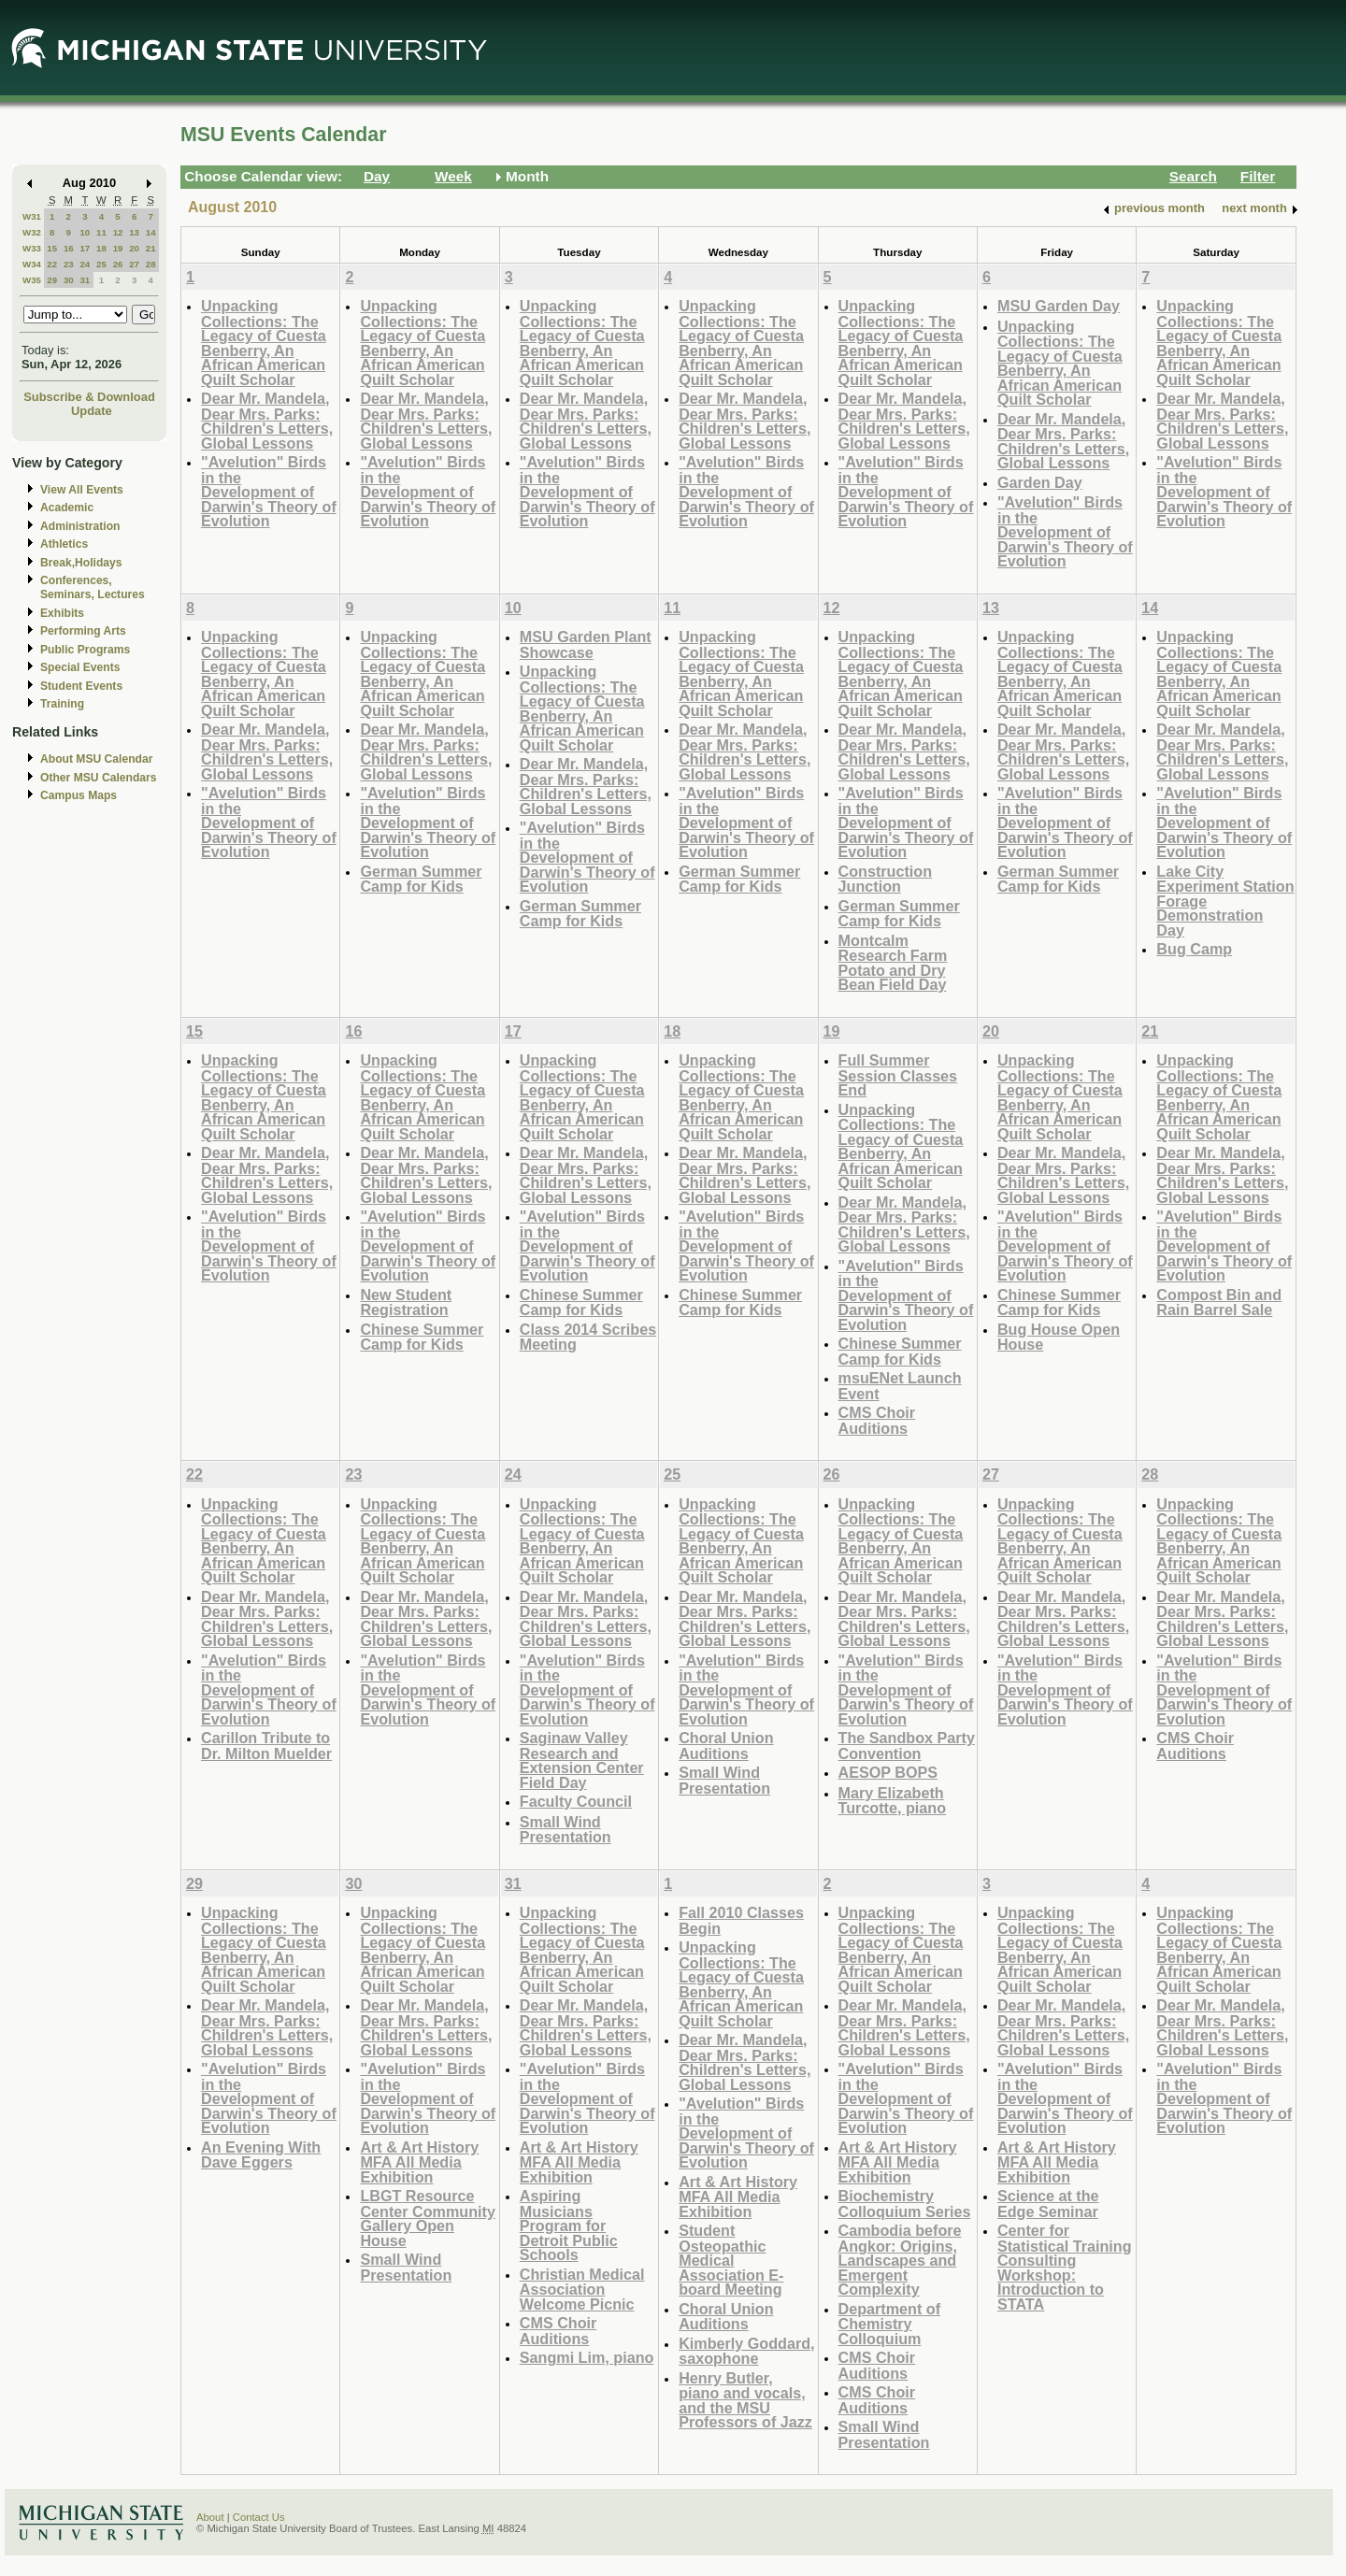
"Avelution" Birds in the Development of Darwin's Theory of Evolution (268, 491)
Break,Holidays (81, 562)
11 (101, 232)
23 (69, 264)
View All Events (81, 489)
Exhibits (62, 613)
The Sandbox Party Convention (906, 1745)
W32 (31, 232)
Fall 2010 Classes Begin (741, 1920)
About (210, 2517)
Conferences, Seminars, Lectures (92, 587)
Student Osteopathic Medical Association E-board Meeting (731, 2259)
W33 (31, 248)
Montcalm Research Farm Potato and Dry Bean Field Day (893, 963)
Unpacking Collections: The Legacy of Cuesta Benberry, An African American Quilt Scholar (263, 342)
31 (84, 280)
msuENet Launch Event (900, 1385)
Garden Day (1039, 482)
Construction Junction (885, 879)
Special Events (80, 667)
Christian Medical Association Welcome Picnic (582, 2289)
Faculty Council (576, 1801)
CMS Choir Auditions (877, 1420)
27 (134, 264)
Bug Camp (1194, 948)
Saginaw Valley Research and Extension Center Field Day (582, 1760)
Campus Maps (78, 795)
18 (101, 248)
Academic (66, 507)
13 (134, 232)
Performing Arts (83, 630)
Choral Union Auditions (726, 1745)
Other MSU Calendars (98, 777)
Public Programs (85, 649)
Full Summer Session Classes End (898, 1075)
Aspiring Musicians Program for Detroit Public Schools (569, 2225)
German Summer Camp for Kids (420, 879)
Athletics (64, 544)
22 (52, 264)
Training (62, 703)
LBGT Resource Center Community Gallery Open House (427, 2218)
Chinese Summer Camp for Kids (421, 1337)
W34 (31, 264)
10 (84, 232)
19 (118, 248)
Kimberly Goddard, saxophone (746, 2351)
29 (52, 280)
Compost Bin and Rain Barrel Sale (1219, 1302)
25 (101, 264)
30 (69, 280)
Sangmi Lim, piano (587, 2357)
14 (151, 232)
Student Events (81, 686)
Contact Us (259, 2517)
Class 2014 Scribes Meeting (588, 1337)
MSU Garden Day (1058, 305)
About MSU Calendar (96, 759)
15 (52, 248)
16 (69, 248)
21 (151, 248)
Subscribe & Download (89, 397)
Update (91, 411)
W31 (31, 216)
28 (151, 264)
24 (84, 264)
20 (134, 248)
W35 (31, 280)
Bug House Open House (1058, 1337)
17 (84, 248)
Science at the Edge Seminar (1048, 2203)
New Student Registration (405, 1302)
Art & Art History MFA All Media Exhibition (419, 2162)
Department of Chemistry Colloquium (889, 2323)
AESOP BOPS (888, 1772)
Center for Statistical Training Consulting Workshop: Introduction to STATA (1064, 2267)
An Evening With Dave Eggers (261, 2155)
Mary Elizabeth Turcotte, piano (892, 1800)
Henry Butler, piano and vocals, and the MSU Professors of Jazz (745, 2400)
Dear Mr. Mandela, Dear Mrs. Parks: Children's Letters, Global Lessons (267, 420)
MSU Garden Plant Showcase (586, 644)
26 (118, 264)
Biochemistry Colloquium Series (904, 2203)
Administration (80, 526)
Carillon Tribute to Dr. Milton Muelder (266, 1745)
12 (118, 232)
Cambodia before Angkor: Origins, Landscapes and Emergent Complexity (900, 2259)
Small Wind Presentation (565, 1829)
